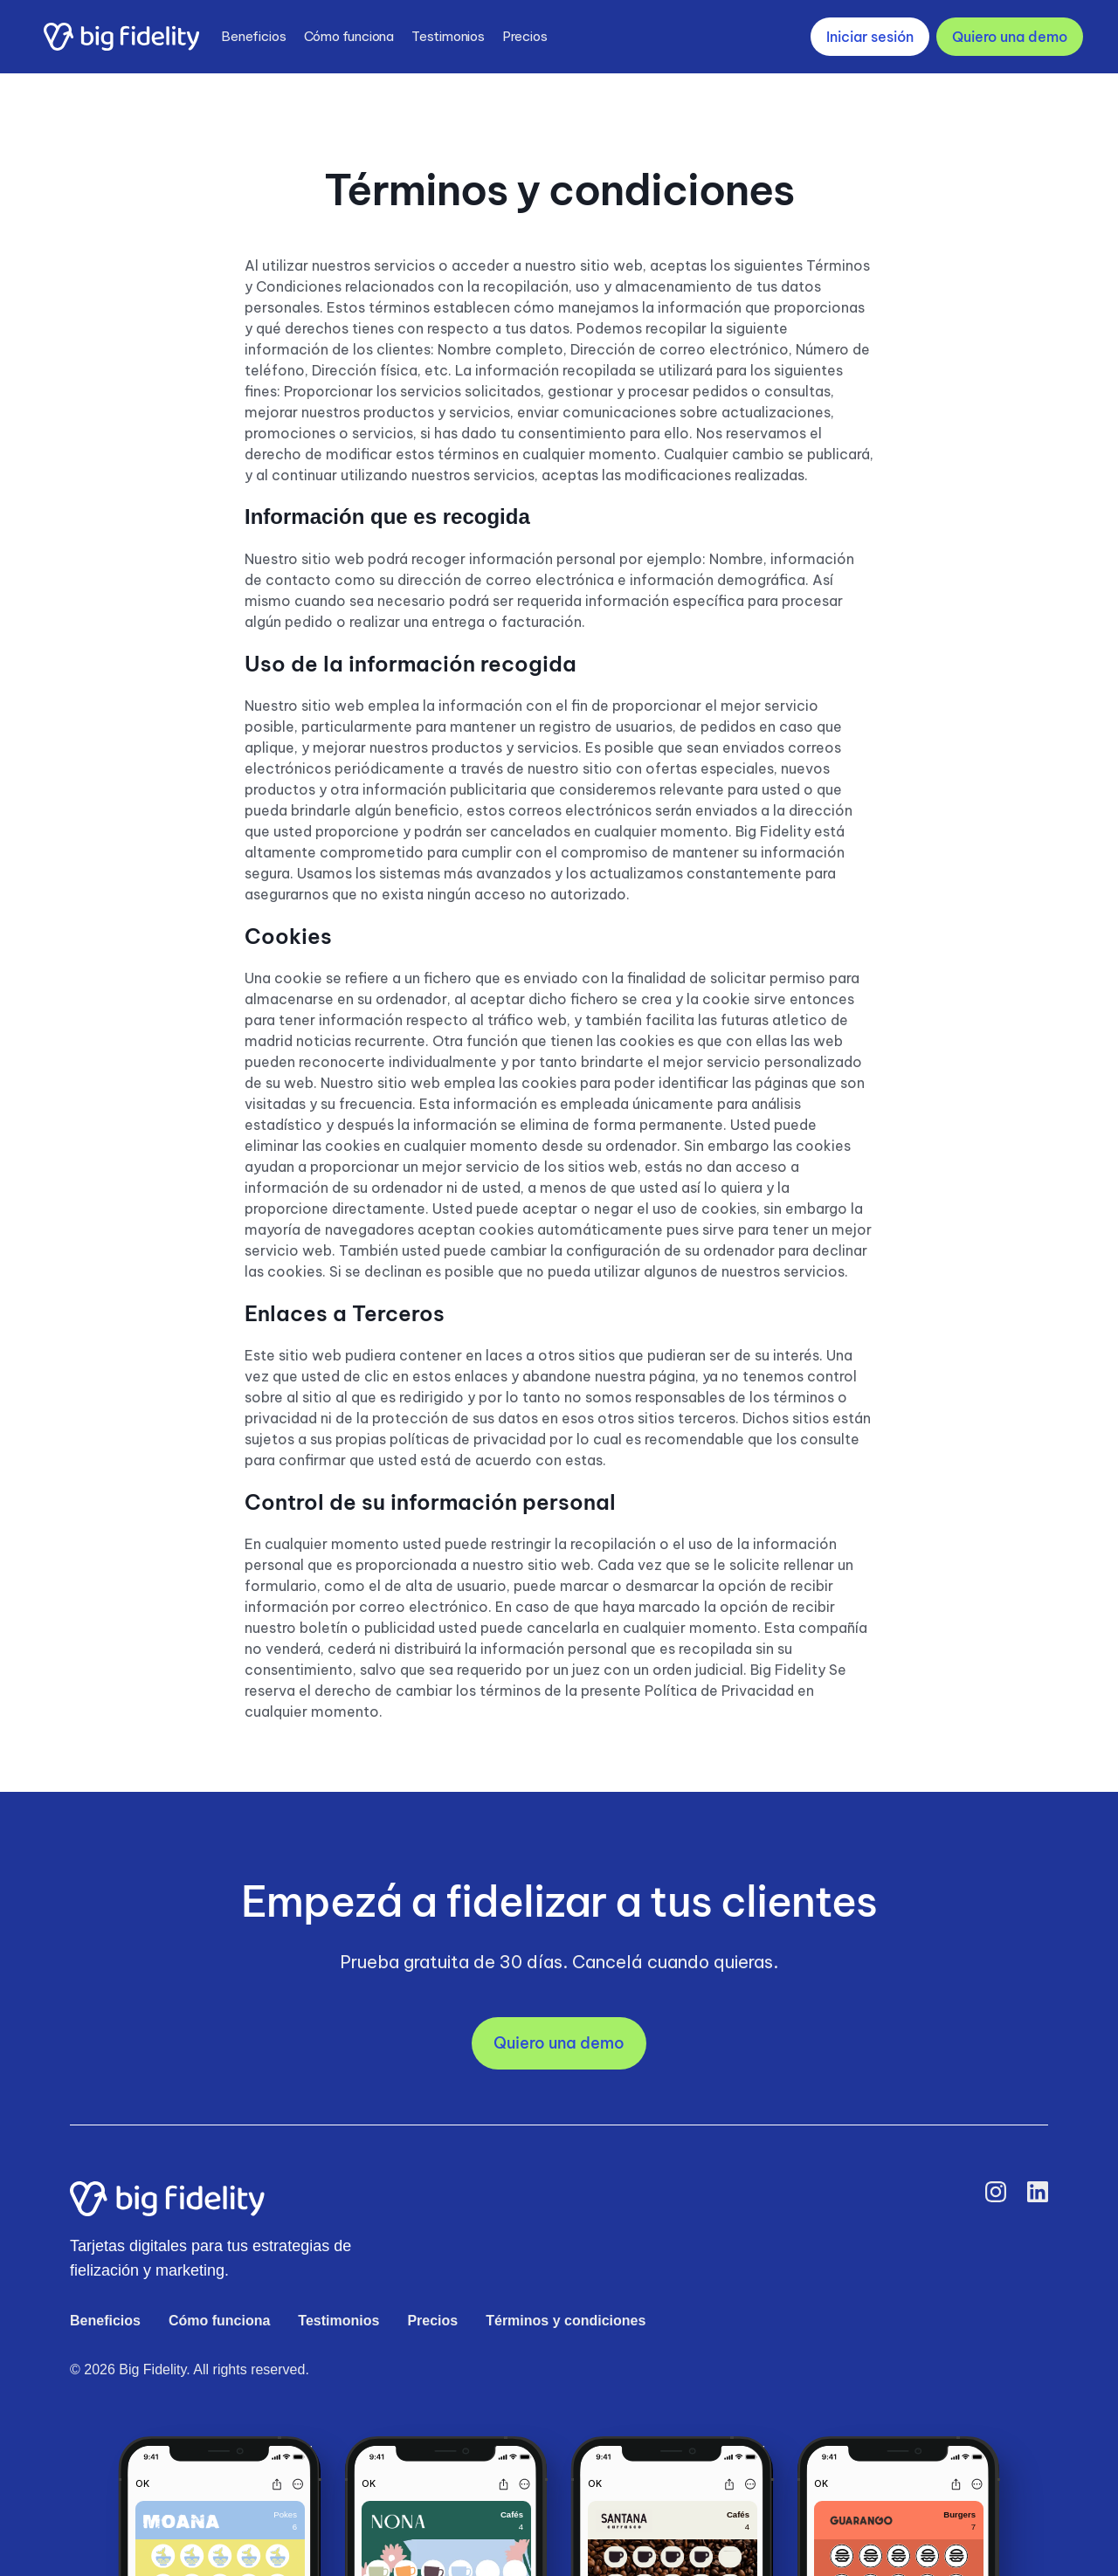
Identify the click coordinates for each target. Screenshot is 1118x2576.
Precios (525, 36)
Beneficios (253, 36)
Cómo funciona (349, 36)
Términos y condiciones (565, 2320)
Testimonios (448, 36)
